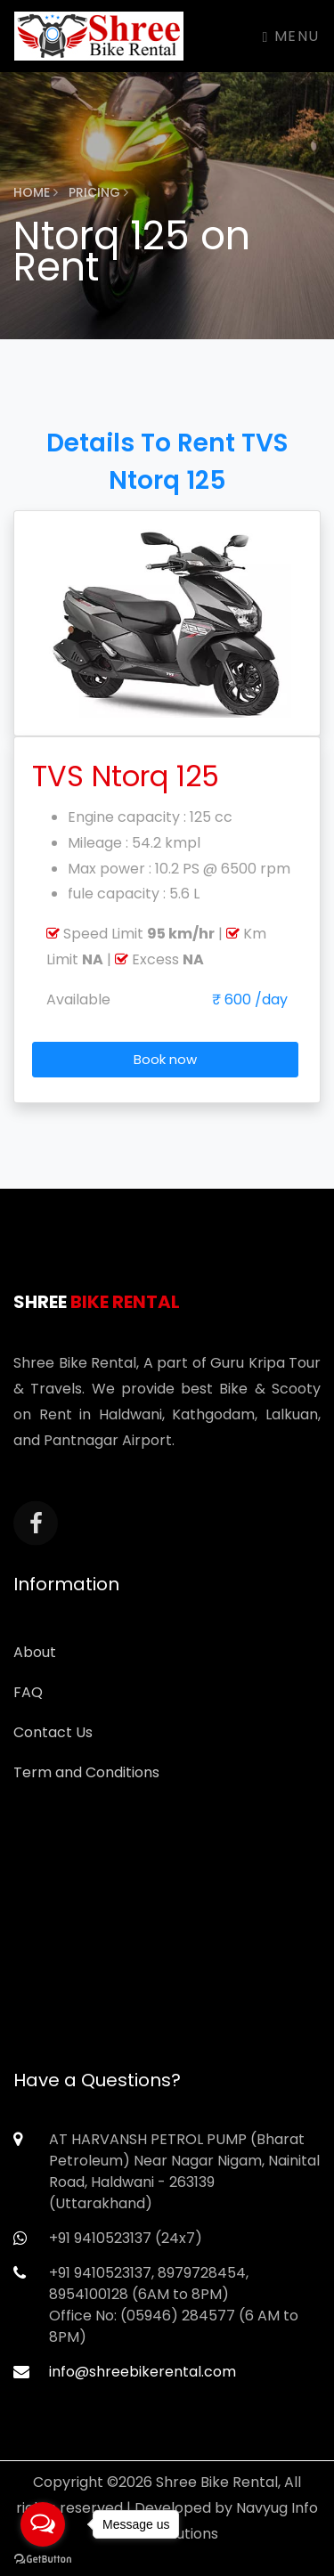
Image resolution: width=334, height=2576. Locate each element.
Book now (165, 1059)
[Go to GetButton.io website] (42, 2558)
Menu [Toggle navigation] (291, 36)
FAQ (28, 1692)
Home (35, 192)
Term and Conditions (86, 1772)
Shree (96, 1301)
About (34, 1652)
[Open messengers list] (42, 2524)
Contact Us (53, 1732)
